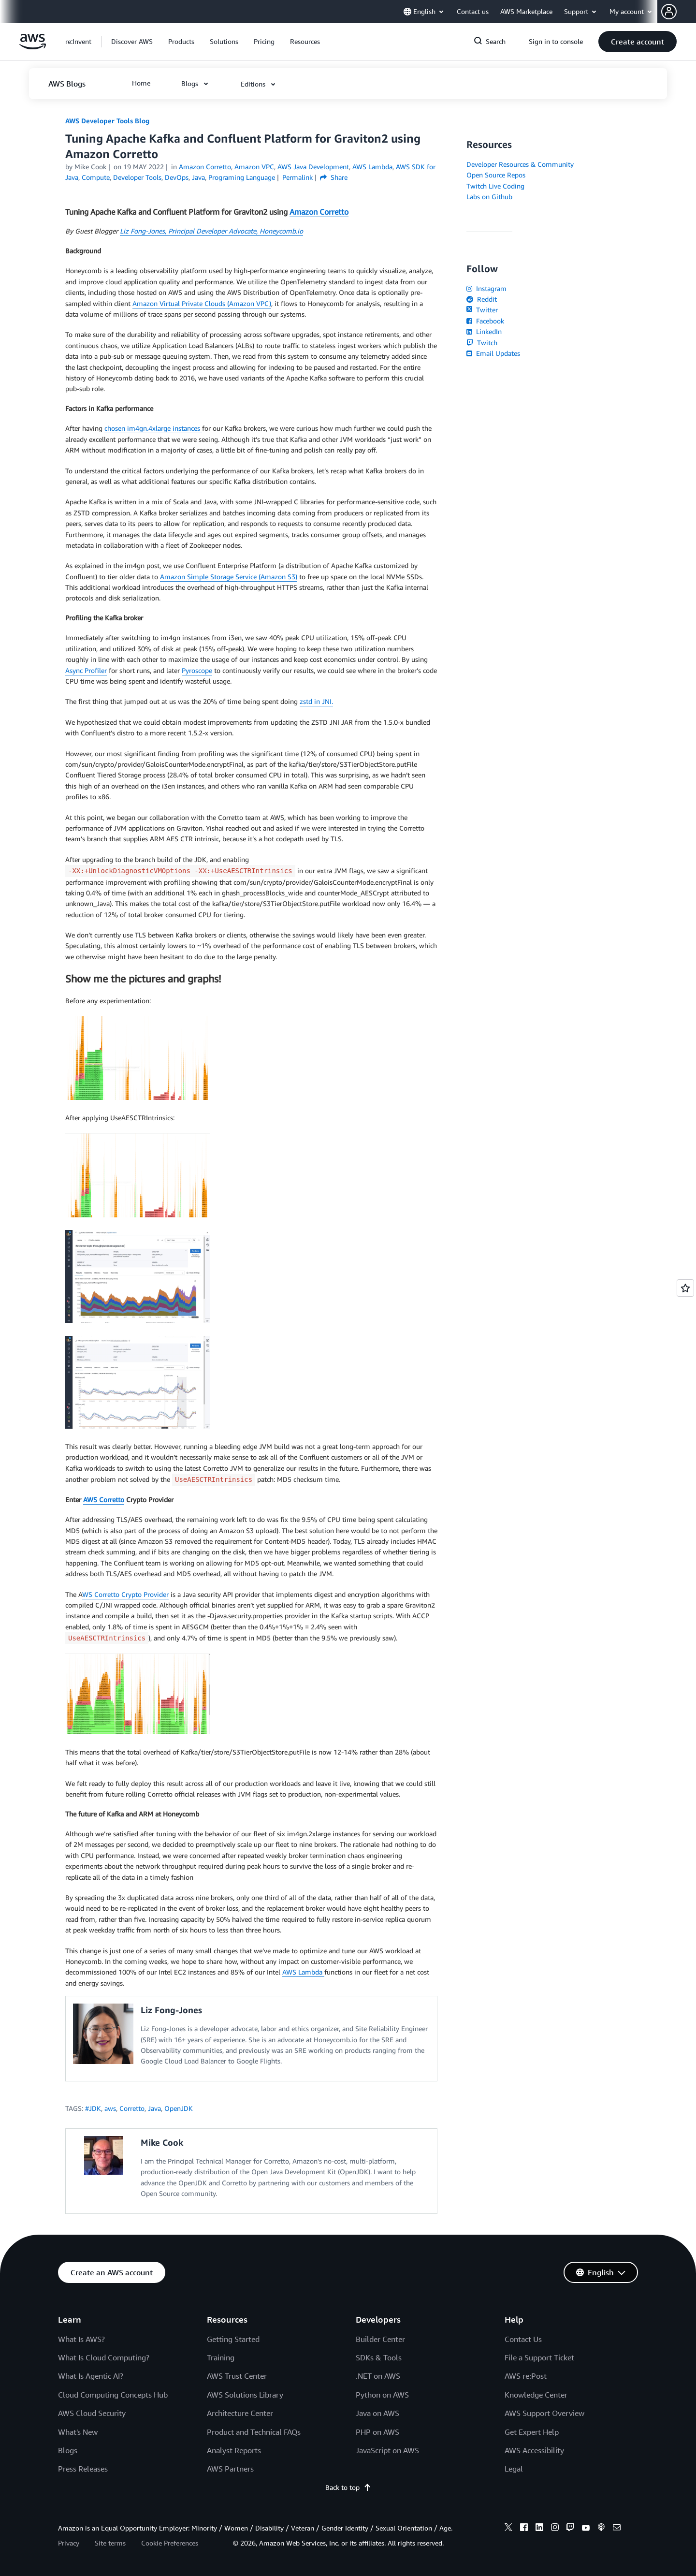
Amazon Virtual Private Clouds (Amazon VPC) (201, 303)
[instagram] (555, 2528)
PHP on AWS (377, 2432)
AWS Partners (230, 2469)
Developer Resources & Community (520, 164)
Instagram (486, 288)
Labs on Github (489, 196)
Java (154, 2108)
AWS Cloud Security (92, 2413)
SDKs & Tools (379, 2357)
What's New (78, 2432)
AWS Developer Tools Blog (107, 121)
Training (220, 2357)
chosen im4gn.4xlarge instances (153, 428)
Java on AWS (377, 2413)
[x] (508, 2528)
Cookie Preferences (169, 2543)
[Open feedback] (685, 1288)
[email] (617, 2528)
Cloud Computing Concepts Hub (113, 2395)
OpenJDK (178, 2108)
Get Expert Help (532, 2432)
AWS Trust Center (237, 2376)
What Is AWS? (81, 2339)
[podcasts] (601, 2528)
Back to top (348, 2487)
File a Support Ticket (539, 2357)
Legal (514, 2469)
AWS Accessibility (534, 2450)
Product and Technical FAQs (254, 2432)
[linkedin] (539, 2528)
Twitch (481, 342)
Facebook (485, 321)
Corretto (132, 2108)
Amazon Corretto (319, 212)
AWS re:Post (526, 2376)
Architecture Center (240, 2413)
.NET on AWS (378, 2376)
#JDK (93, 2108)
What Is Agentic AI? (90, 2376)
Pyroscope (197, 670)
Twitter (482, 310)
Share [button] (334, 177)
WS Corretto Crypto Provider (125, 1594)
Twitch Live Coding (495, 186)
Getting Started (233, 2339)
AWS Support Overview (544, 2413)
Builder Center (380, 2339)
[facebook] (524, 2528)
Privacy (68, 2543)
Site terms (110, 2543)
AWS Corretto (103, 1499)
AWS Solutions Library (245, 2395)
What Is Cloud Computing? (103, 2357)
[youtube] (586, 2528)
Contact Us (523, 2339)
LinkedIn (484, 331)
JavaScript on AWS (387, 2450)
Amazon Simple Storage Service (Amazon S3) (228, 576)
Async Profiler (86, 670)
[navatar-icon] (669, 11)
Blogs (67, 2450)
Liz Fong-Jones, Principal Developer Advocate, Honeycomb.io (211, 231)
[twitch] (570, 2528)
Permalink (297, 177)
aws (110, 2108)
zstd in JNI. (316, 701)
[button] (678, 11)
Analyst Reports (234, 2450)
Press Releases (83, 2469)
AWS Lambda (303, 1972)
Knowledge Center (536, 2395)
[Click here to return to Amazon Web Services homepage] (32, 47)
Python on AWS (382, 2395)
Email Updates (493, 353)
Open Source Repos (495, 175)
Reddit (481, 299)
